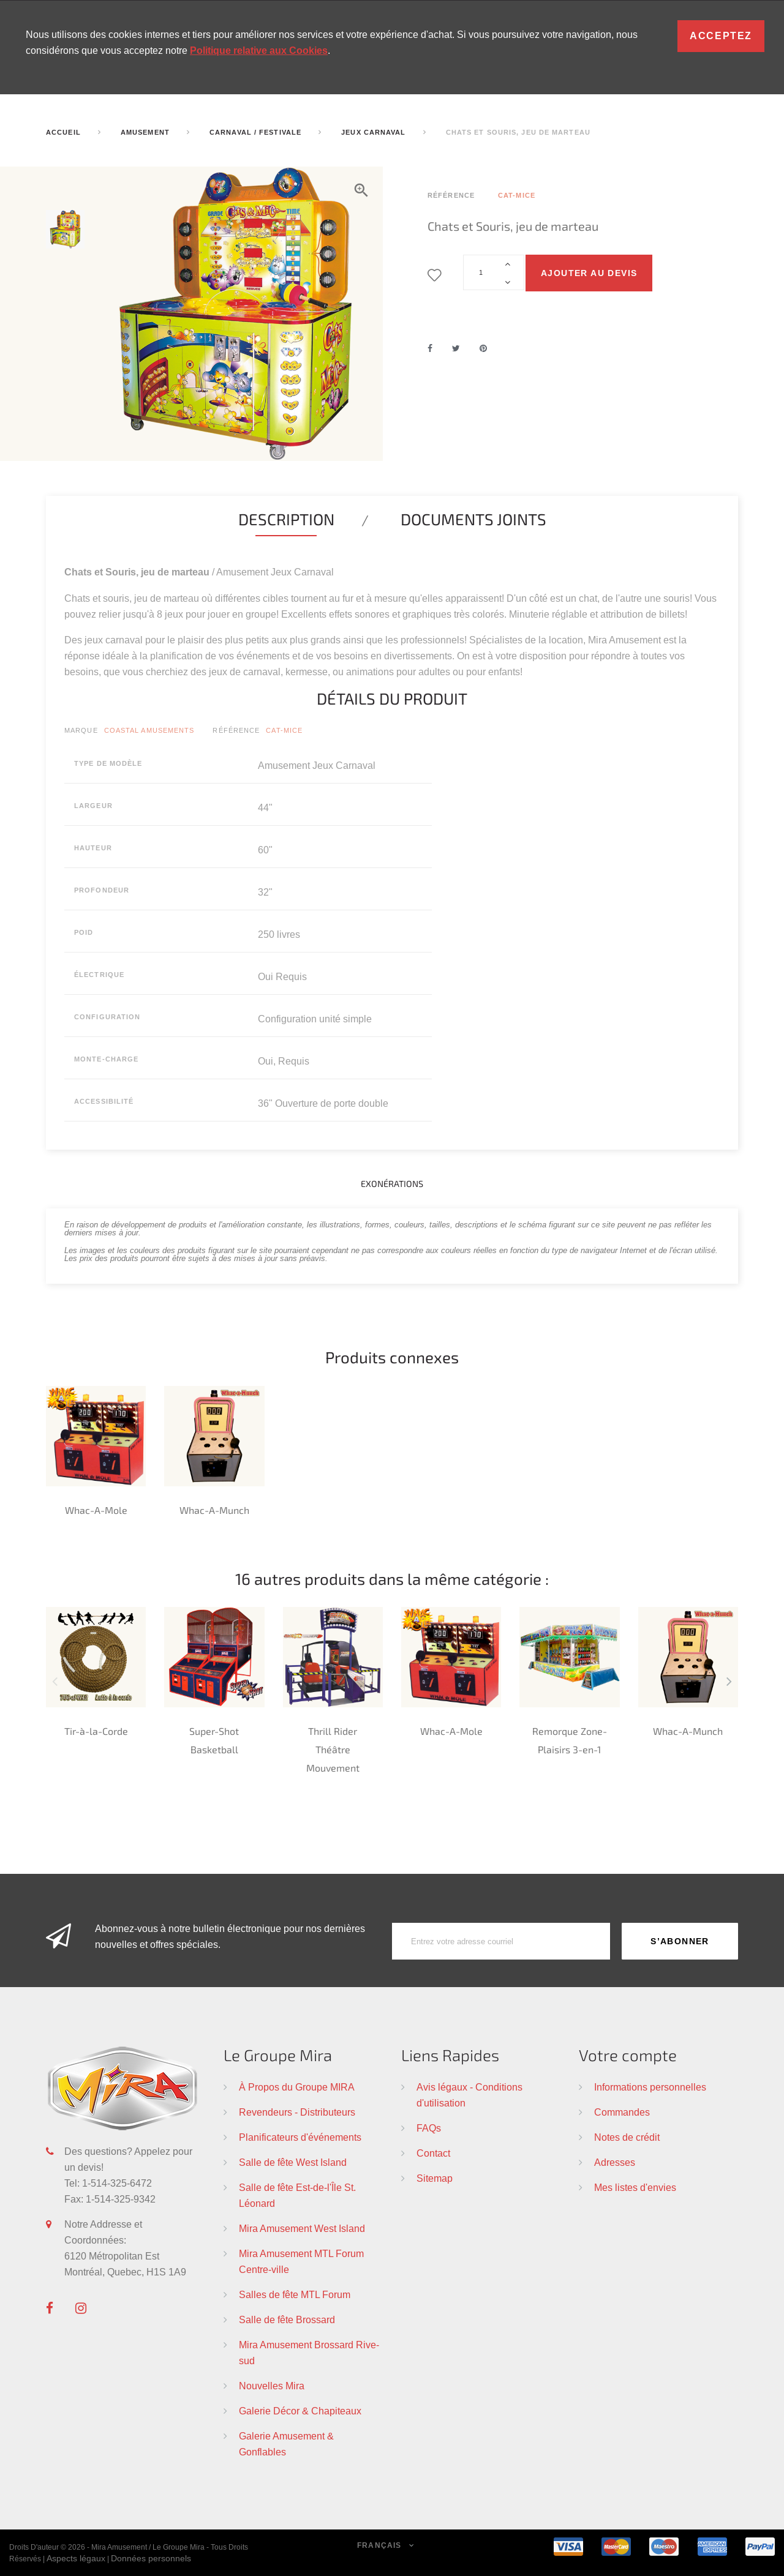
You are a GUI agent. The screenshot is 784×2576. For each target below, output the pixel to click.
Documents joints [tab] (473, 518)
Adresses (614, 2162)
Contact (433, 2153)
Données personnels (151, 2558)
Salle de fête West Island (293, 2162)
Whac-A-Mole (96, 1510)
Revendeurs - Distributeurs (297, 2111)
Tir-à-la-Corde (96, 1731)
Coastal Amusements (149, 730)
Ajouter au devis (589, 273)
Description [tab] (286, 518)
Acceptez (721, 36)
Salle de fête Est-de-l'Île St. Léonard (297, 2195)
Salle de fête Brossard (287, 2319)
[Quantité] (493, 272)
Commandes (622, 2111)
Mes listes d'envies (635, 2187)
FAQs (429, 2127)
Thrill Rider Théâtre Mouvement (333, 1749)
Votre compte (628, 2054)
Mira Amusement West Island (302, 2228)
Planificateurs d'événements (300, 2137)
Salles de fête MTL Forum (294, 2294)
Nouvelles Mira (271, 2385)
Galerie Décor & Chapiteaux (300, 2410)
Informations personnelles (650, 2086)
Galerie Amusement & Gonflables (286, 2443)
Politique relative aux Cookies (259, 50)
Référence (236, 730)
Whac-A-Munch (214, 1510)
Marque (81, 730)
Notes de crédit (627, 2137)
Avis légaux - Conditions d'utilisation (469, 2094)
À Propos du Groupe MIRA (297, 2086)
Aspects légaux (76, 2558)
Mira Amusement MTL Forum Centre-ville (301, 2261)
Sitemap (435, 2178)
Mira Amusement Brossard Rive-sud (309, 2352)
